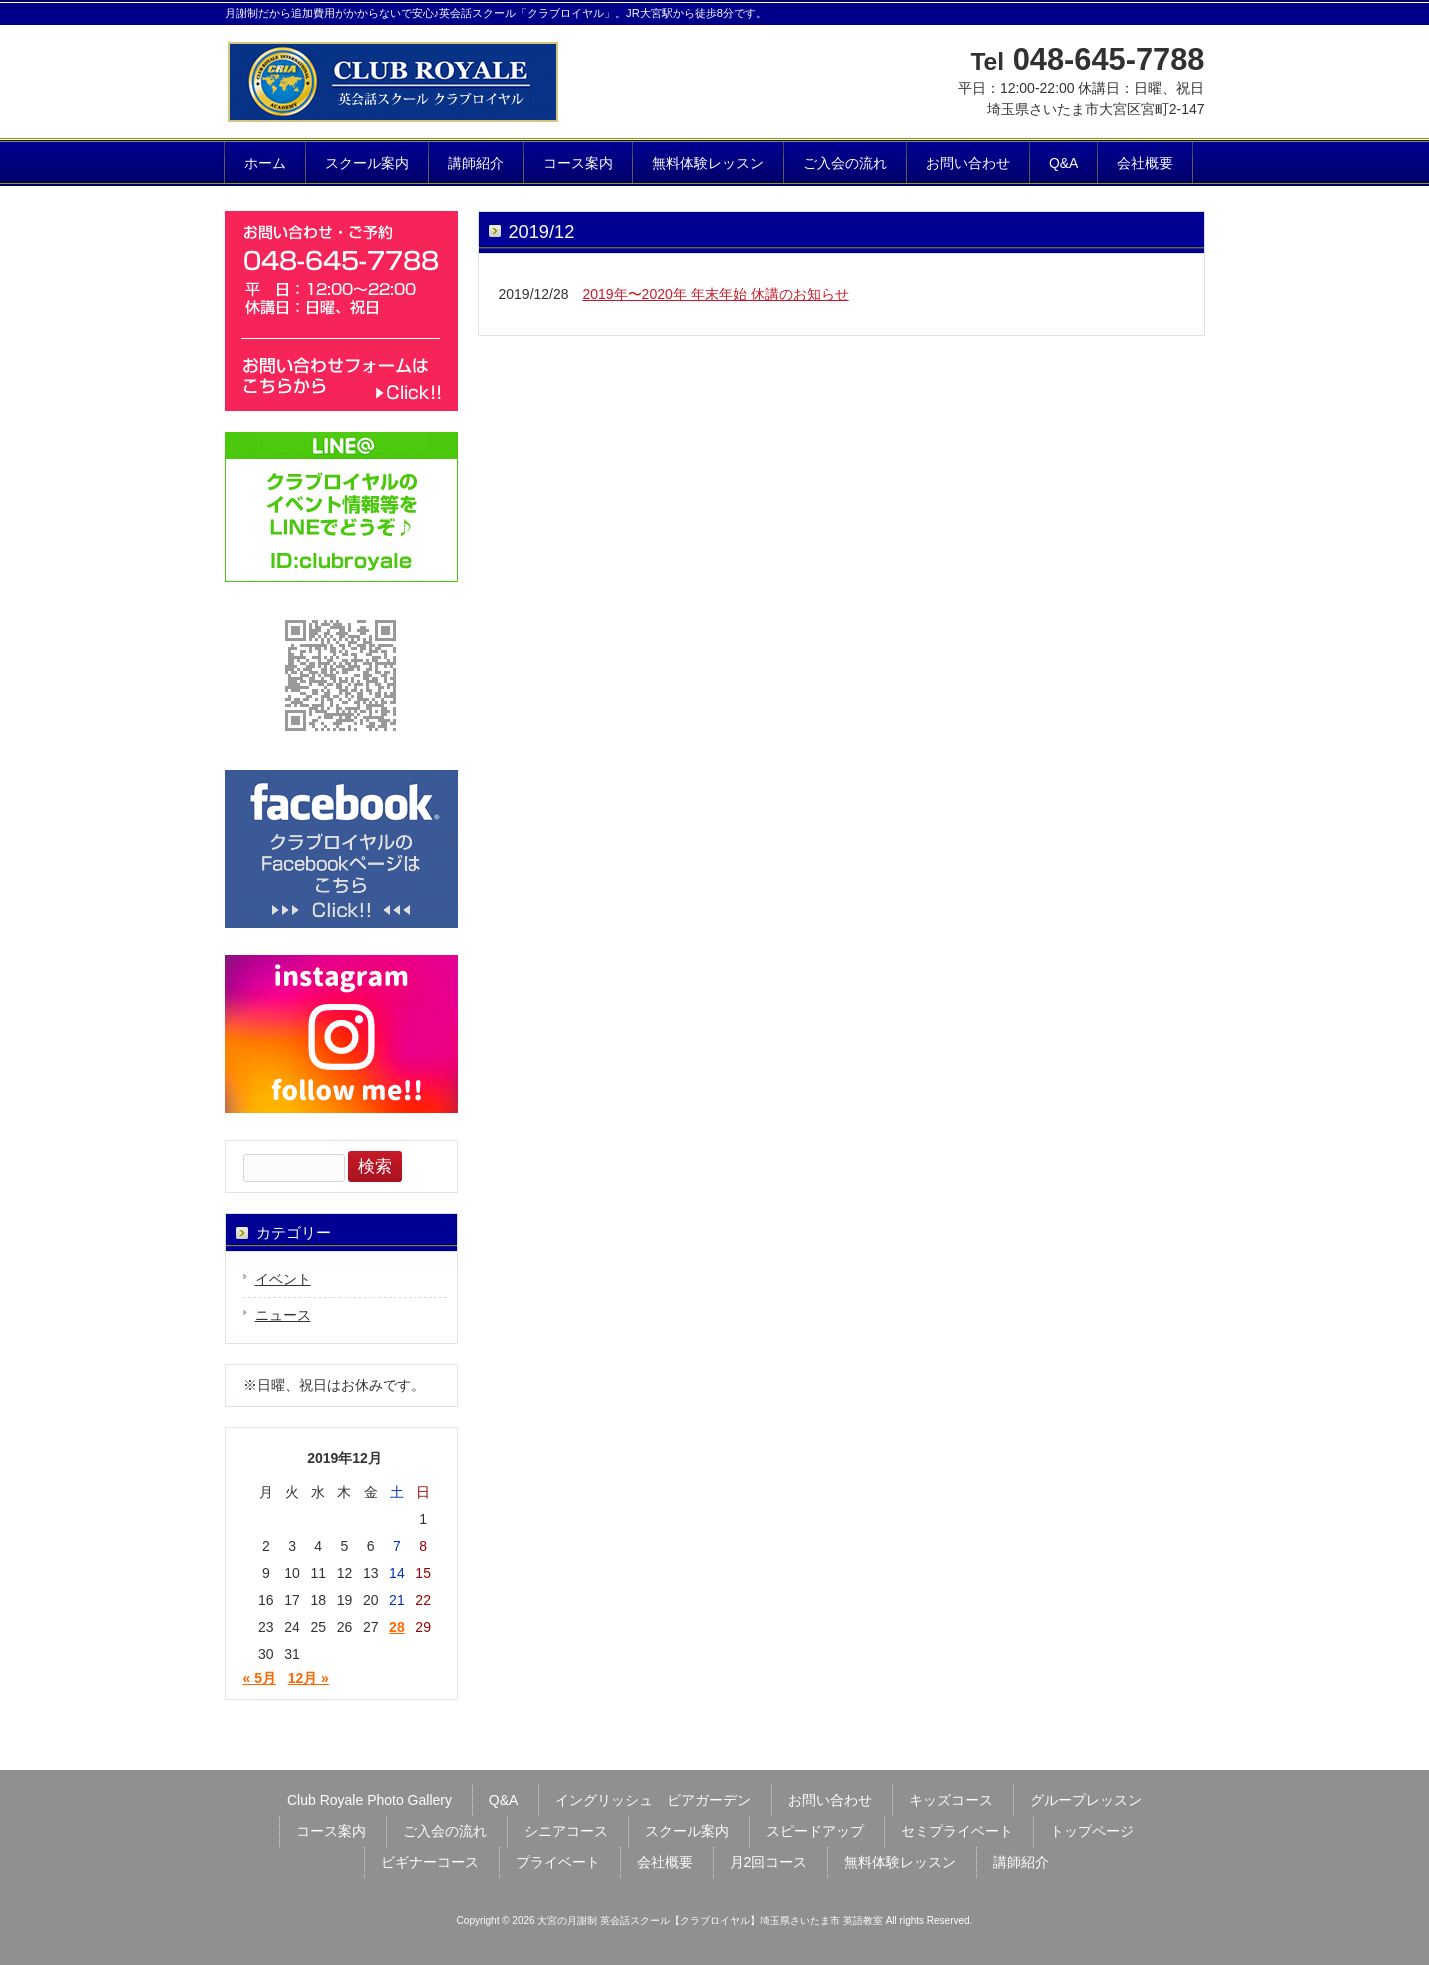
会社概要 (665, 1862)
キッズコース (951, 1800)
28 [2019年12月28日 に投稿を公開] (397, 1627)
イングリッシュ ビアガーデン (653, 1800)
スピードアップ (815, 1831)
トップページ (1092, 1831)
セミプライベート (957, 1831)
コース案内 (331, 1831)
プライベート (558, 1862)
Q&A (504, 1800)
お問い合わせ (830, 1800)
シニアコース (566, 1831)
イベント (283, 1279)
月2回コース (769, 1862)
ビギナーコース (430, 1862)
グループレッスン (1086, 1800)
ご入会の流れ (445, 1831)
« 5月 (259, 1678)
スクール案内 (687, 1831)
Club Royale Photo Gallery (369, 1800)
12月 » (308, 1678)
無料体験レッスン (900, 1862)
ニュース (283, 1315)
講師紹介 (1021, 1862)
